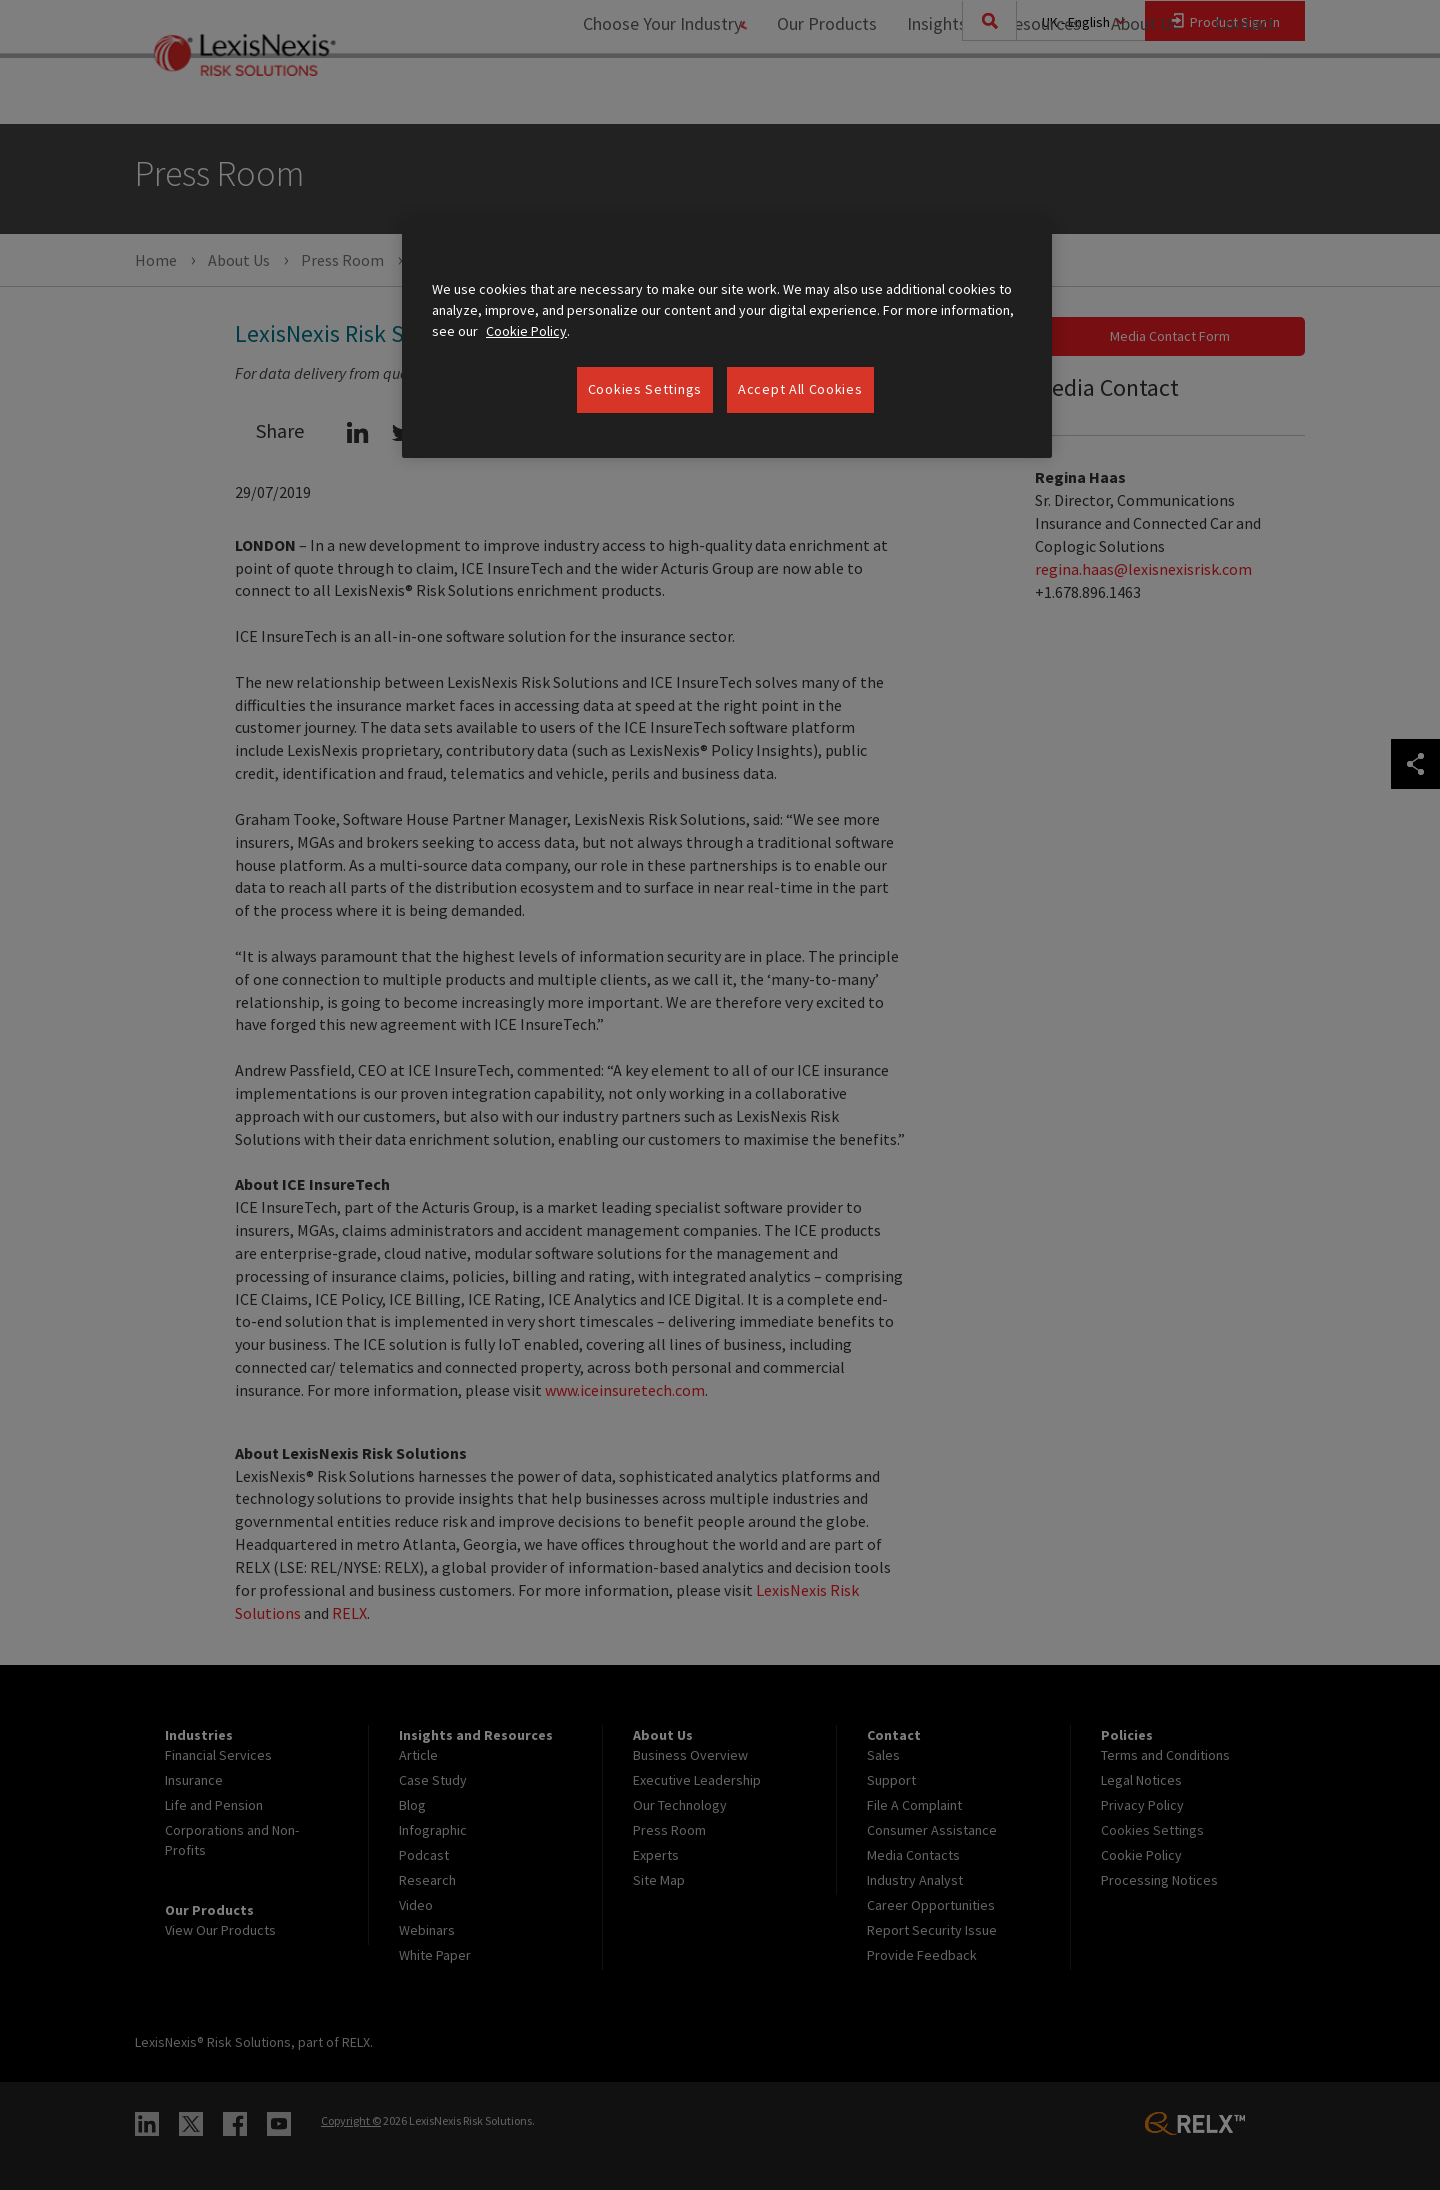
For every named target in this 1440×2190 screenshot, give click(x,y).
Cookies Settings (645, 389)
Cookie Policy (526, 331)
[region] (727, 338)
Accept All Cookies (800, 389)
